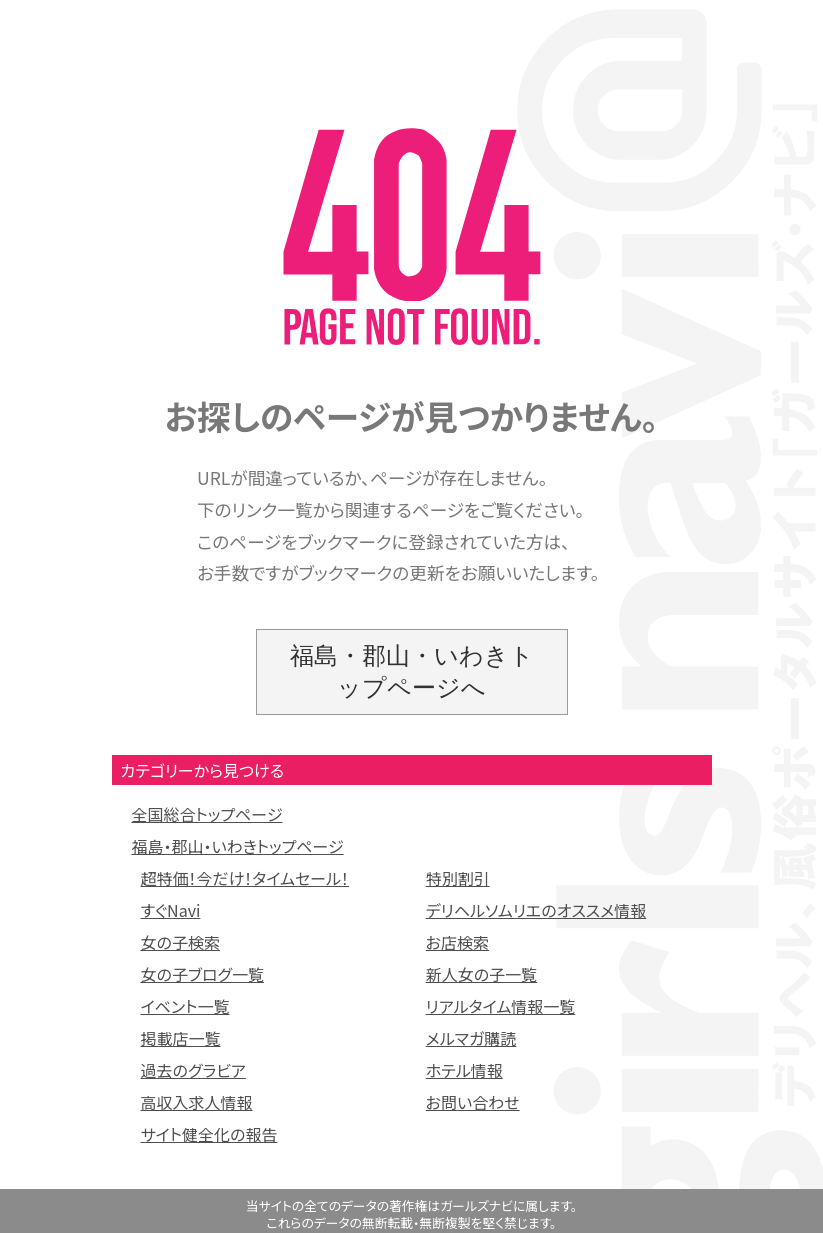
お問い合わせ (473, 1102)
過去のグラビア (193, 1070)
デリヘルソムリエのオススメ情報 (536, 910)
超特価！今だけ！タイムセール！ (245, 878)
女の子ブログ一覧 (203, 974)
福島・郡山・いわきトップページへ (412, 671)
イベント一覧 (185, 1006)
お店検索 (457, 942)
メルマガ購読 (471, 1038)
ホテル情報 (464, 1070)
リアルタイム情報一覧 (501, 1006)
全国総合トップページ (207, 814)
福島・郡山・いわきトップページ (238, 846)
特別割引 (458, 878)
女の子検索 (180, 942)
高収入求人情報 (197, 1102)
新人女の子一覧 (481, 974)
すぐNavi (171, 910)
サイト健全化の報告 (209, 1134)
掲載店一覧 (181, 1038)
